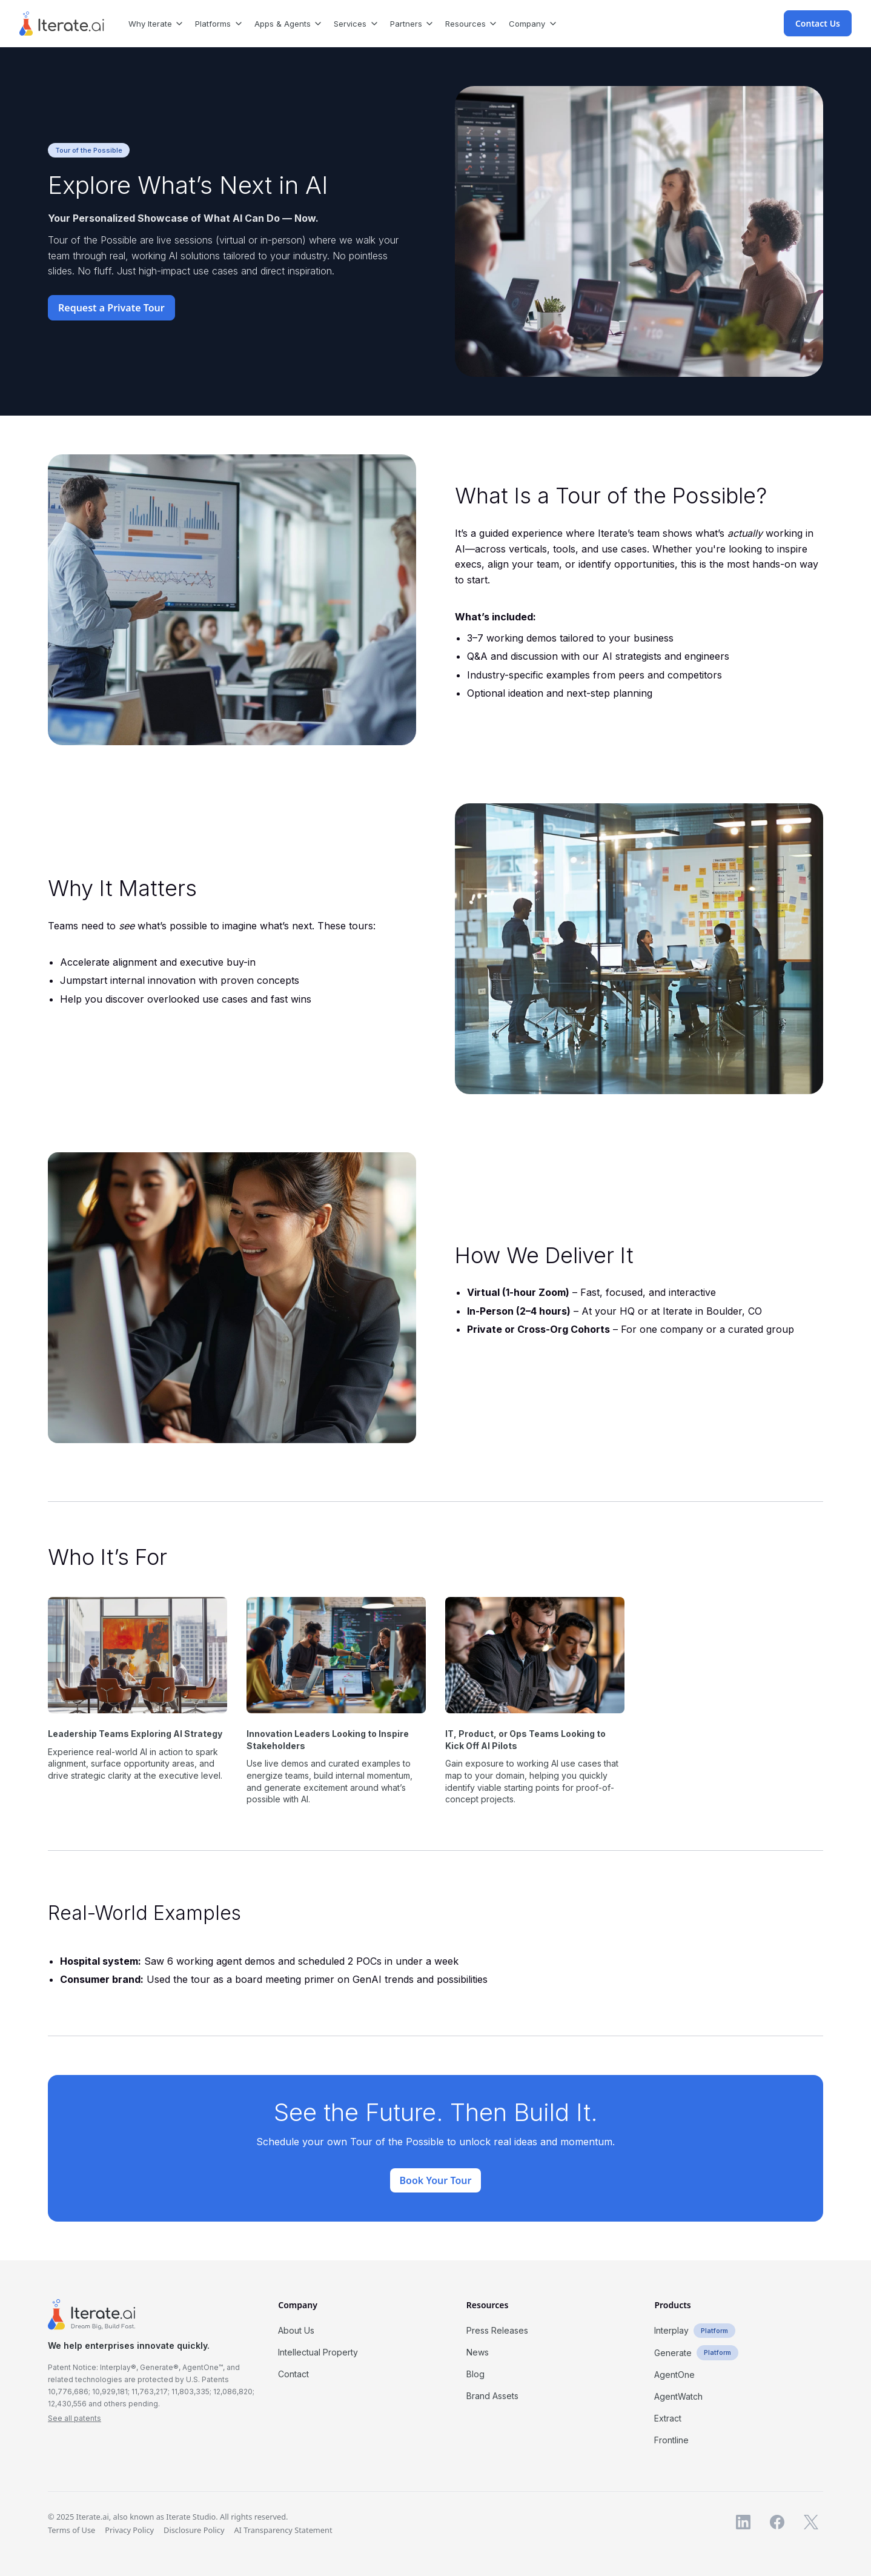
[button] (152, 23)
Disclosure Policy (194, 2530)
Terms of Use (71, 2530)
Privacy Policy (129, 2530)
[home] (61, 23)
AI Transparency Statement (283, 2530)
